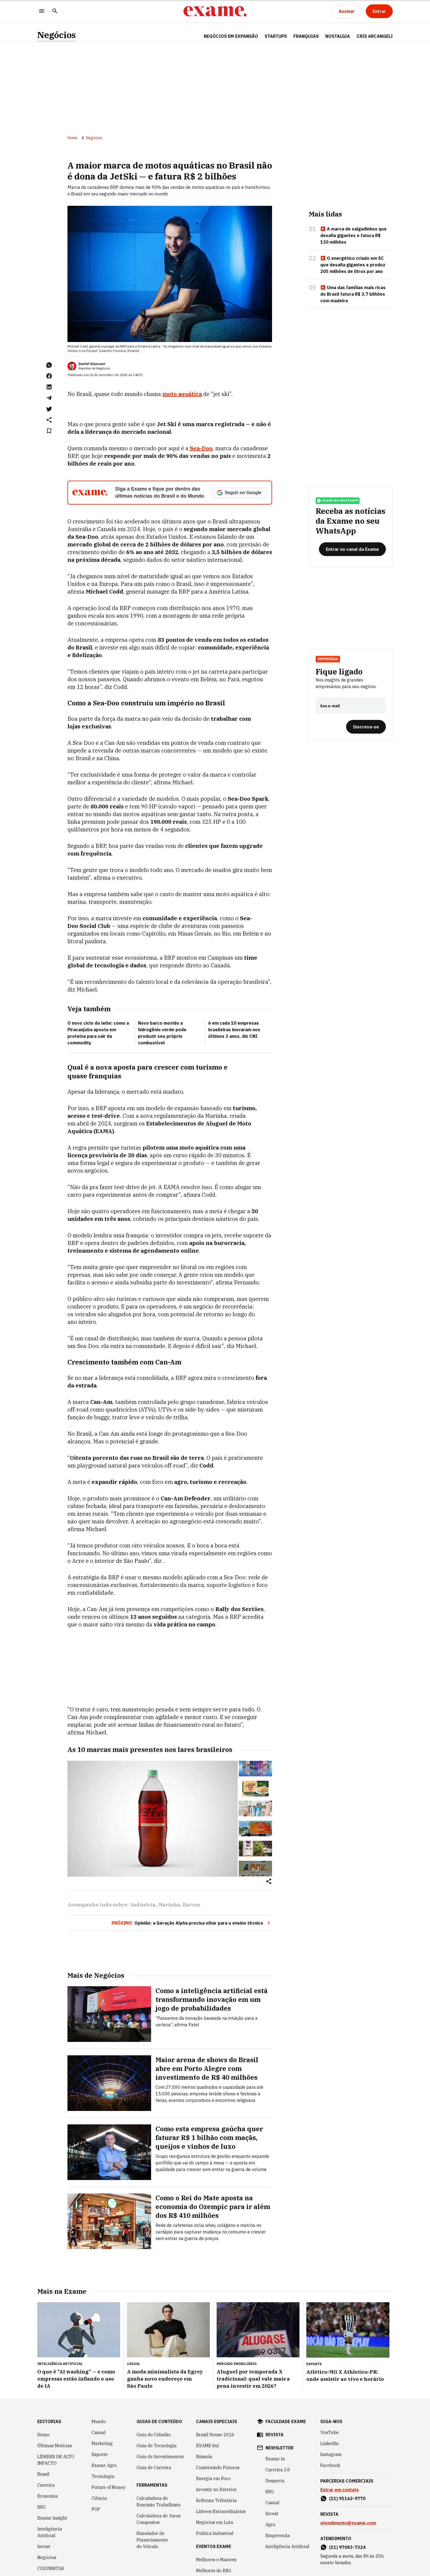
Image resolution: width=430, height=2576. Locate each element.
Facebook (330, 2465)
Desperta (274, 2480)
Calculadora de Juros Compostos (158, 2519)
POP (96, 2509)
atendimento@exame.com (348, 2523)
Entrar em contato (339, 2489)
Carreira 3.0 (277, 2469)
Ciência (99, 2498)
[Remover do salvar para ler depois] (49, 431)
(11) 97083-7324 (347, 2547)
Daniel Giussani (91, 364)
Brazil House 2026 (215, 2434)
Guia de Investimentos (160, 2456)
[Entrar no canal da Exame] (352, 549)
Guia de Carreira (154, 2467)
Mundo (99, 2421)
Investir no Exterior (216, 2489)
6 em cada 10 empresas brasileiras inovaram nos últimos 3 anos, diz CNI (234, 1029)
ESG (41, 2507)
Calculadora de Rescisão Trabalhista (158, 2501)
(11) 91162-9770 (347, 2498)
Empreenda (328, 659)
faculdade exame (285, 2421)
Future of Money (109, 2487)
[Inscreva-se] (366, 727)
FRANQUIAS (306, 36)
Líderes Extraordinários (221, 2511)
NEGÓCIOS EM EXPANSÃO (231, 36)
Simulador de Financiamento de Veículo (152, 2540)
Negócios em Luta (214, 2522)
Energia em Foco (213, 2478)
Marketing (102, 2443)
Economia (47, 2496)
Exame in (275, 2458)
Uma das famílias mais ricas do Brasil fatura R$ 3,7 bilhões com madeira (353, 294)
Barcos (191, 1905)
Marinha (169, 1905)
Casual (99, 2432)
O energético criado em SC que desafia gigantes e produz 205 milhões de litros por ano (352, 264)
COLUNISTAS (50, 2568)
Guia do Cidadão (154, 2434)
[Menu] (41, 11)
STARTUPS (276, 36)
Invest (43, 2546)
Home (72, 137)
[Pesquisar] (54, 11)
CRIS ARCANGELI (375, 36)
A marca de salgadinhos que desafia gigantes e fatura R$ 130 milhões (353, 235)
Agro (270, 2524)
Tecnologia (103, 2476)
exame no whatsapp (337, 500)
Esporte (100, 2454)
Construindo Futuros (217, 2467)
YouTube (329, 2432)
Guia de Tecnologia (157, 2445)
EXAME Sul (207, 2445)
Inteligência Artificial (49, 2532)
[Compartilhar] (268, 1881)
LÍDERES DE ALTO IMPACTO (55, 2460)
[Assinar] (346, 11)
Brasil (43, 2474)
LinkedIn (329, 2443)
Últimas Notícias (54, 2445)
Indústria (143, 1905)
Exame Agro (104, 2465)
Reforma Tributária (216, 2500)
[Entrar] (379, 11)
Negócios (56, 35)
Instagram (331, 2454)
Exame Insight (52, 2518)
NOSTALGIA (337, 36)
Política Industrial (214, 2533)
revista (274, 2434)
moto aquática (182, 394)
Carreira (46, 2485)
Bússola (204, 2456)
